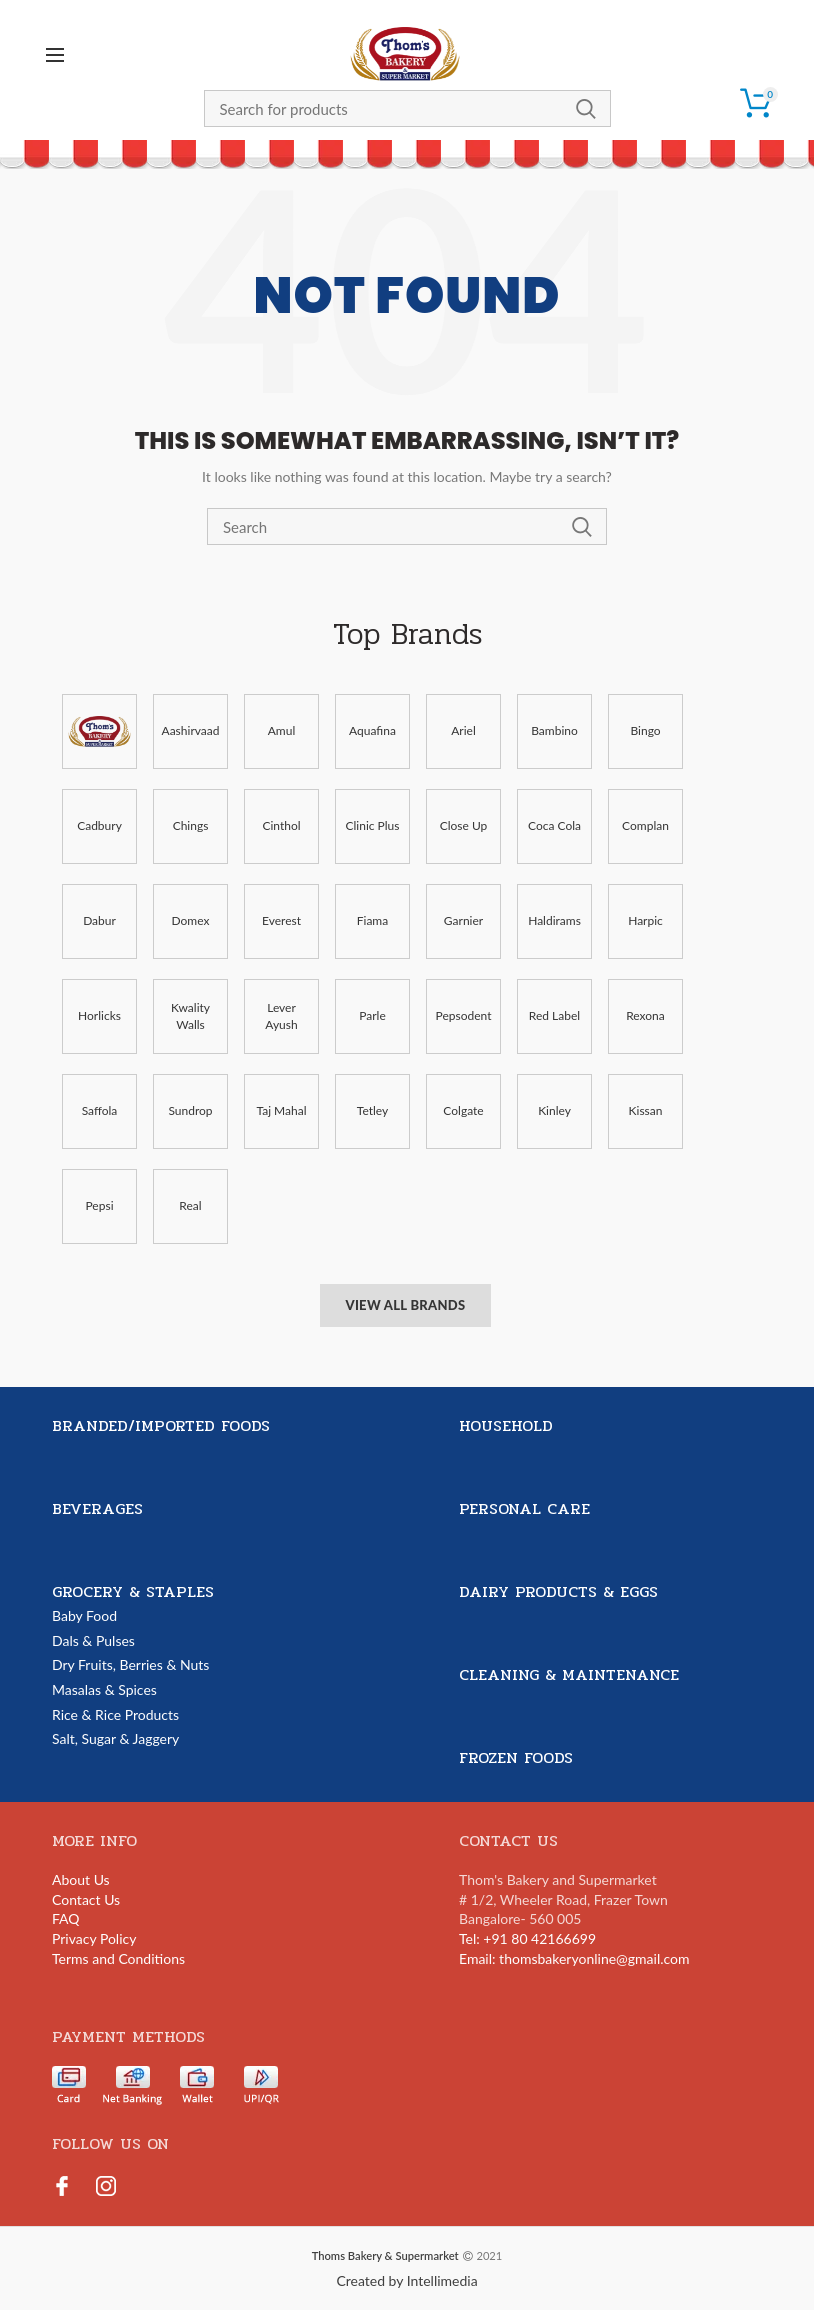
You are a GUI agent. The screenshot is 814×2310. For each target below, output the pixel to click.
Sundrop (190, 1110)
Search (586, 108)
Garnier (463, 920)
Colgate (463, 1110)
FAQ (66, 1918)
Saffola (100, 1110)
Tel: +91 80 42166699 (527, 1938)
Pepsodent (464, 1015)
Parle (372, 1015)
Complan (645, 825)
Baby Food (84, 1615)
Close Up (464, 825)
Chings (191, 825)
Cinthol (281, 825)
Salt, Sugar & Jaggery (115, 1738)
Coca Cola (554, 825)
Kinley (554, 1110)
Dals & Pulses (93, 1640)
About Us (81, 1879)
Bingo (645, 730)
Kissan (646, 1110)
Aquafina (372, 730)
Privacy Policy (94, 1938)
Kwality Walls (190, 1016)
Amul (282, 730)
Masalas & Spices (104, 1689)
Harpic (645, 920)
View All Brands (405, 1305)
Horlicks (99, 1015)
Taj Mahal (281, 1110)
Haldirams (554, 920)
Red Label (554, 1015)
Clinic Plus (373, 825)
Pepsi (99, 1205)
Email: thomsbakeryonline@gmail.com (574, 1958)
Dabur (99, 920)
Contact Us (86, 1899)
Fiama (372, 920)
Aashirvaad (191, 730)
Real (190, 1205)
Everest (281, 920)
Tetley (372, 1110)
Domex (191, 920)
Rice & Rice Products (115, 1714)
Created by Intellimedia (406, 2280)
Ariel (463, 730)
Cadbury (99, 825)
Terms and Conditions (118, 1958)
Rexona (645, 1015)
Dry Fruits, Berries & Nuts (130, 1664)
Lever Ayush (281, 1016)
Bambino (554, 730)
